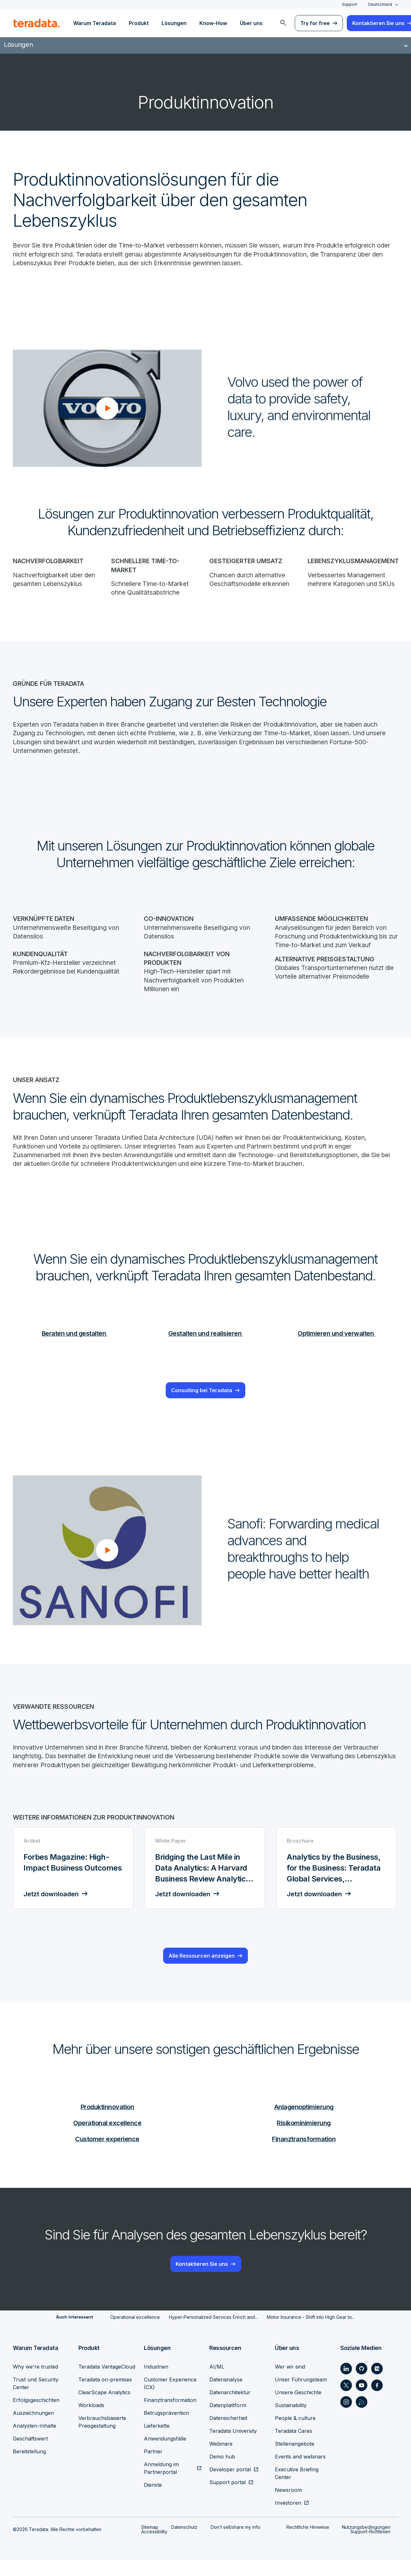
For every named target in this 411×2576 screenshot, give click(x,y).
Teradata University (233, 2446)
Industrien (156, 2382)
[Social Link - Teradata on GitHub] (361, 2384)
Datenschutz (184, 2542)
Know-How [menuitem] (213, 23)
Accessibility (154, 2547)
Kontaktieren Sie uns (202, 2280)
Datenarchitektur (229, 2408)
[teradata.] (36, 23)
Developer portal (230, 2485)
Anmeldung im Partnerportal (161, 2484)
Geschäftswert (30, 2454)
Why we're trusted (35, 2382)
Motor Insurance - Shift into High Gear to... (311, 2333)
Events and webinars (300, 2472)
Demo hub (222, 2472)
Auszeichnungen (33, 2428)
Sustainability (291, 2421)
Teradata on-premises (105, 2395)
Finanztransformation (304, 2154)
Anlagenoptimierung (303, 2122)
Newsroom (288, 2505)
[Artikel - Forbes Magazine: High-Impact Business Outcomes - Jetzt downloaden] (73, 1884)
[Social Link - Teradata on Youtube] (361, 2401)
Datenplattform (227, 2421)
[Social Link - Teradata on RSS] (361, 2417)
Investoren (288, 2518)
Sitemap (149, 2542)
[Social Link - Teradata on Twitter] (346, 2401)
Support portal (227, 2498)
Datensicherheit (228, 2434)
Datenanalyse (225, 2395)
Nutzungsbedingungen (366, 2542)
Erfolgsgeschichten (36, 2416)
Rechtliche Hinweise (307, 2542)
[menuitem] (283, 23)
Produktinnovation (107, 2122)
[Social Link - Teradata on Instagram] (346, 2417)
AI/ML (216, 2382)
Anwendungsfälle (165, 2454)
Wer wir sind (290, 2382)
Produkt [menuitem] (139, 23)
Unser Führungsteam (301, 2395)
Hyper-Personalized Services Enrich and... (213, 2333)
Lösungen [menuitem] (174, 23)
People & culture (295, 2434)
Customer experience (107, 2154)
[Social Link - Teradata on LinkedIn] (346, 2384)
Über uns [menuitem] (251, 23)
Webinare (220, 2459)
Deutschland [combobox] (380, 4)
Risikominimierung (304, 2138)
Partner (153, 2467)
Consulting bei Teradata (201, 1396)
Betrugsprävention (166, 2428)
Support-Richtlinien (370, 2547)
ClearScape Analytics (104, 2408)
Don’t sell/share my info (235, 2542)
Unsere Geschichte (298, 2408)
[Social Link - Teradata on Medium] (377, 2384)
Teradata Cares (293, 2446)
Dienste (153, 2500)
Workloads (91, 2421)
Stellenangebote (294, 2459)
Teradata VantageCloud (106, 2382)
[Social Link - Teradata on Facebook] (377, 2401)
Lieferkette (157, 2441)
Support (349, 4)
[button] (107, 409)
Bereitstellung (29, 2467)
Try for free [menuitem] (315, 23)
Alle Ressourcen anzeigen (202, 1972)
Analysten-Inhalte (34, 2441)
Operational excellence (107, 2138)
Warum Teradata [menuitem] (94, 23)
